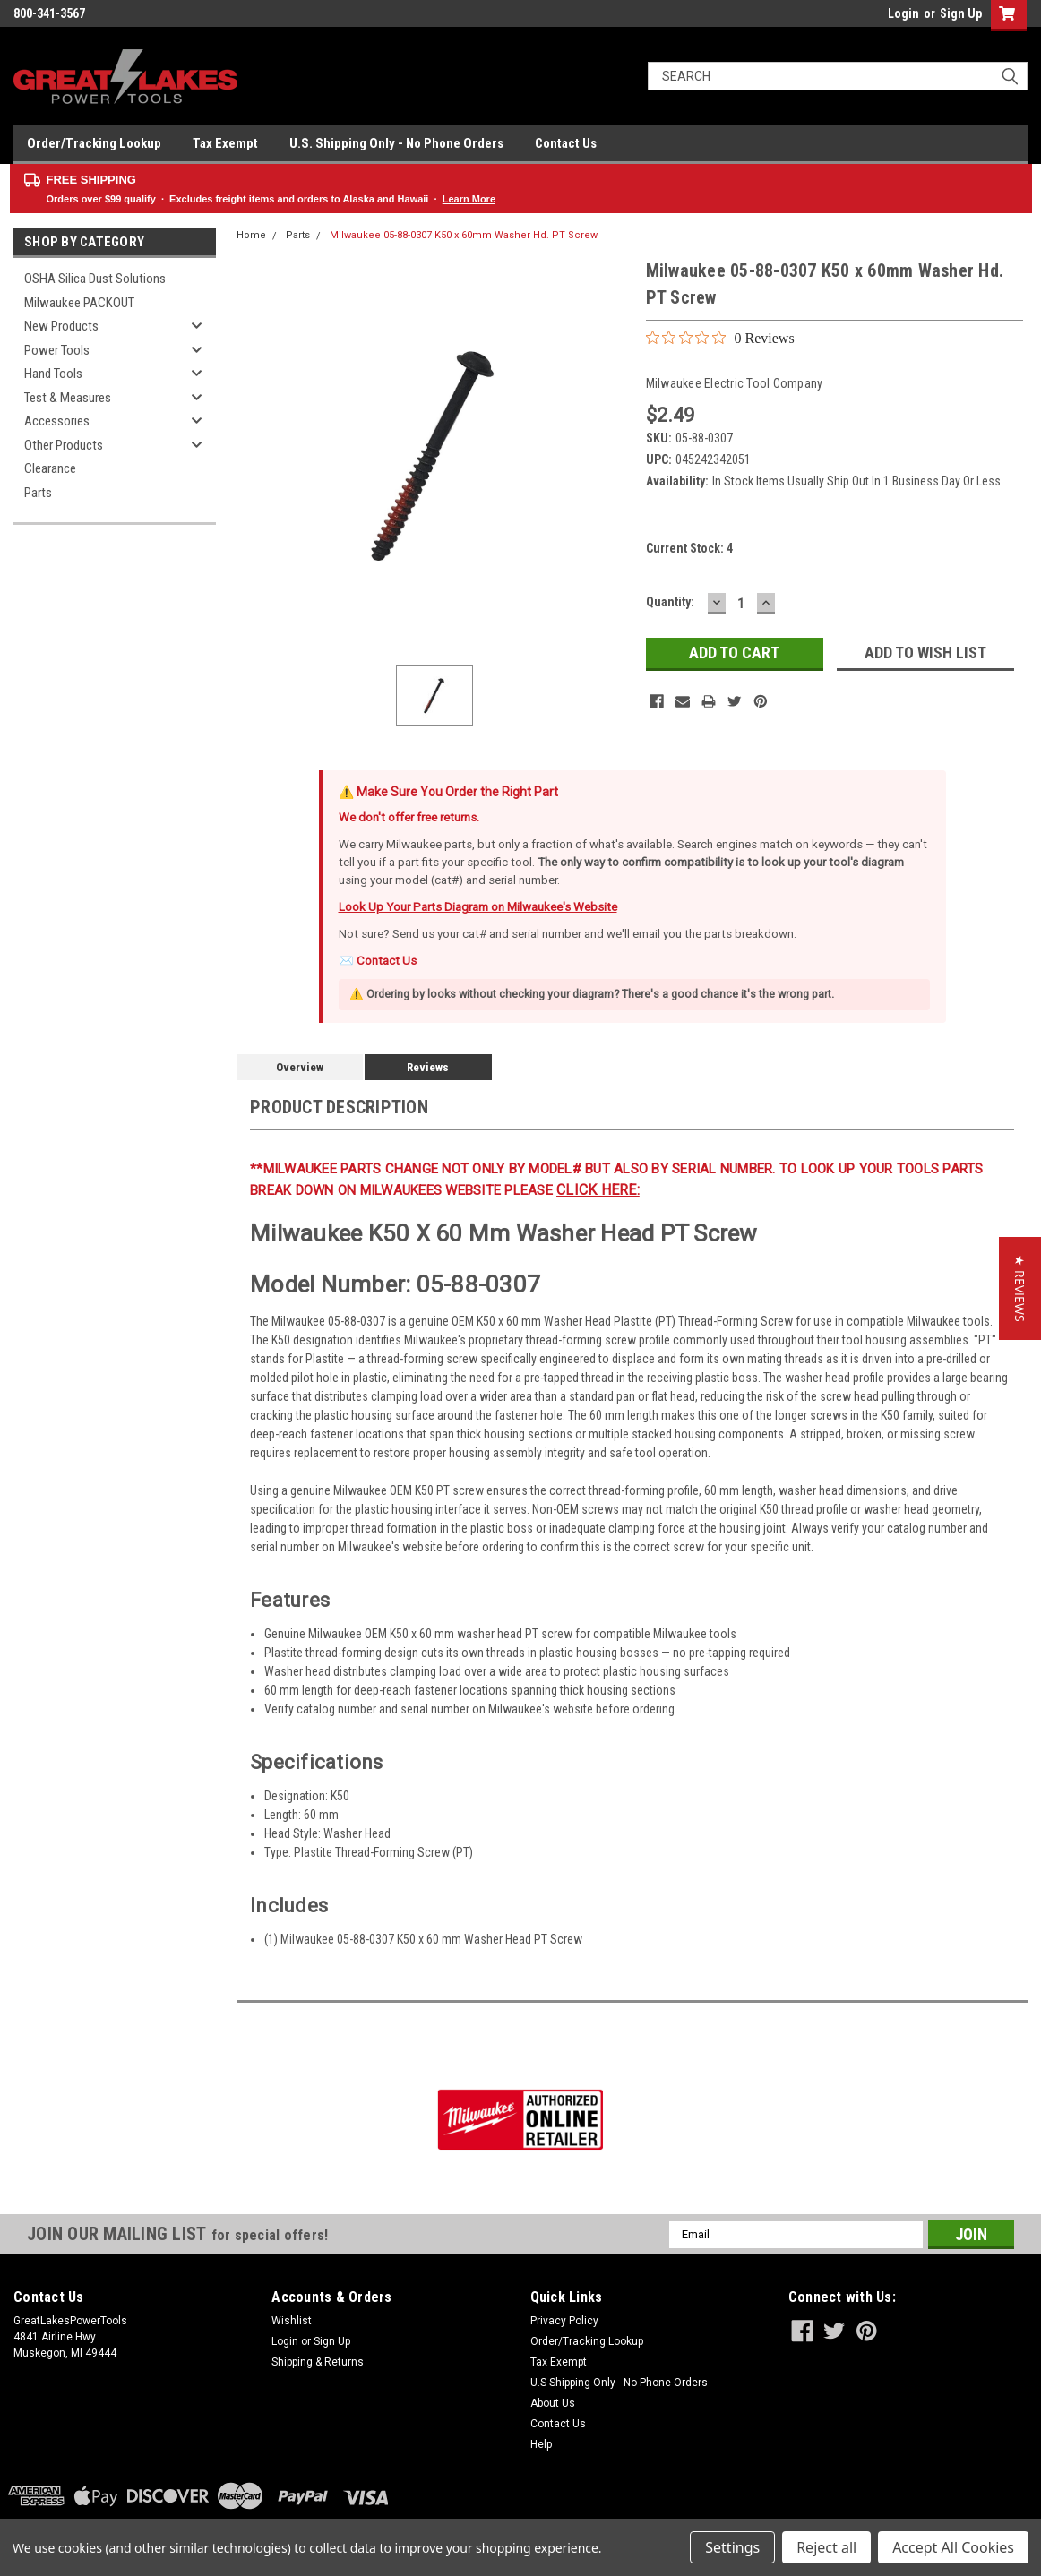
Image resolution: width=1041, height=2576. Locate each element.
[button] (1020, 1288)
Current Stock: (689, 548)
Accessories (57, 421)
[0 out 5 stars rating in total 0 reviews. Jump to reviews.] (720, 337)
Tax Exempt (225, 143)
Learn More (469, 198)
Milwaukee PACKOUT (79, 303)
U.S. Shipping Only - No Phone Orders (396, 143)
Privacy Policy (564, 2320)
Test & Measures (67, 398)
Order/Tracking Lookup (94, 143)
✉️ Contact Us (378, 960)
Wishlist (291, 2320)
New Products (61, 326)
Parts (38, 493)
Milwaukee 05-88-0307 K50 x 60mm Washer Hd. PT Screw (464, 235)
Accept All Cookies (953, 2547)
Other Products (63, 445)
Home (251, 235)
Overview (299, 1067)
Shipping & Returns (317, 2362)
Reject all (826, 2547)
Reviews (428, 1067)
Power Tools (57, 350)
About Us (552, 2403)
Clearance (50, 468)
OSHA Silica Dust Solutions (95, 278)
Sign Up (961, 13)
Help (541, 2444)
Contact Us (566, 143)
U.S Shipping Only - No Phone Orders (619, 2382)
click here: (598, 1189)
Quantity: (670, 602)
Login (903, 13)
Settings (732, 2547)
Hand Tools (53, 373)
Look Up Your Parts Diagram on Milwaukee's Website (478, 907)
